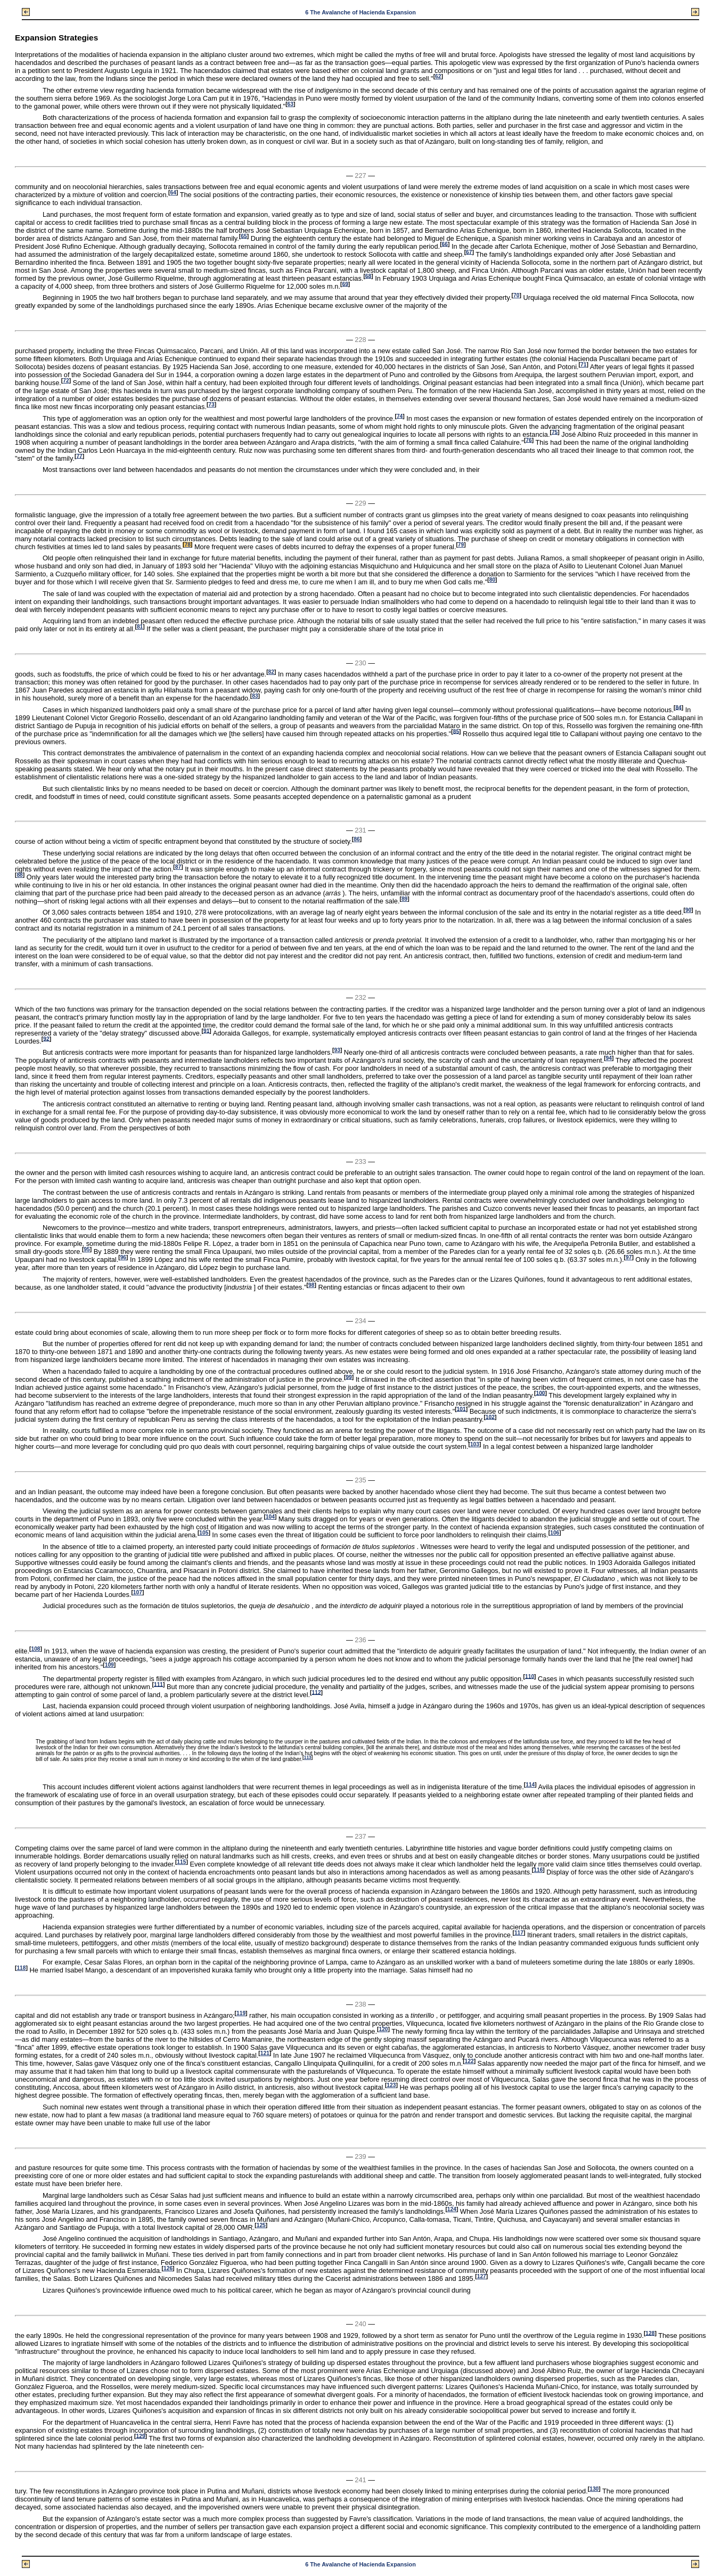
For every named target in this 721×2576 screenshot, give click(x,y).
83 (255, 696)
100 (540, 1393)
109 (109, 1665)
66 (445, 244)
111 (158, 1684)
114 (530, 1785)
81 (140, 627)
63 (290, 104)
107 (137, 1592)
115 (181, 1862)
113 (308, 1757)
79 (461, 545)
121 (264, 2053)
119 (240, 2013)
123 (391, 2085)
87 (178, 867)
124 (451, 2209)
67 (469, 252)
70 (516, 295)
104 (270, 1517)
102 (490, 1417)
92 (46, 1038)
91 (206, 1030)
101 (461, 1409)
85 (456, 731)
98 (311, 1285)
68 (368, 276)
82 (271, 672)
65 (244, 236)
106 (554, 1533)
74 (400, 416)
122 (469, 2061)
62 (438, 76)
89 (404, 899)
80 (492, 580)
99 (348, 1377)
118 (21, 1968)
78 (188, 545)
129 (140, 2436)
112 (316, 1692)
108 (35, 1649)
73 (211, 404)
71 (583, 365)
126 (168, 2268)
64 (173, 192)
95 (86, 1249)
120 (383, 2029)
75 (555, 432)
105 (203, 1533)
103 (474, 1444)
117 (518, 1933)
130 (594, 2489)
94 (609, 1058)
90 (688, 910)
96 (123, 1257)
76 (528, 440)
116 (538, 1870)
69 (345, 284)
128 (649, 2333)
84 (678, 707)
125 (261, 2225)
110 (529, 1676)
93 (337, 1050)
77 (79, 456)
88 (19, 875)
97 (629, 1257)
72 (66, 381)
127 (481, 2276)
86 (356, 839)
